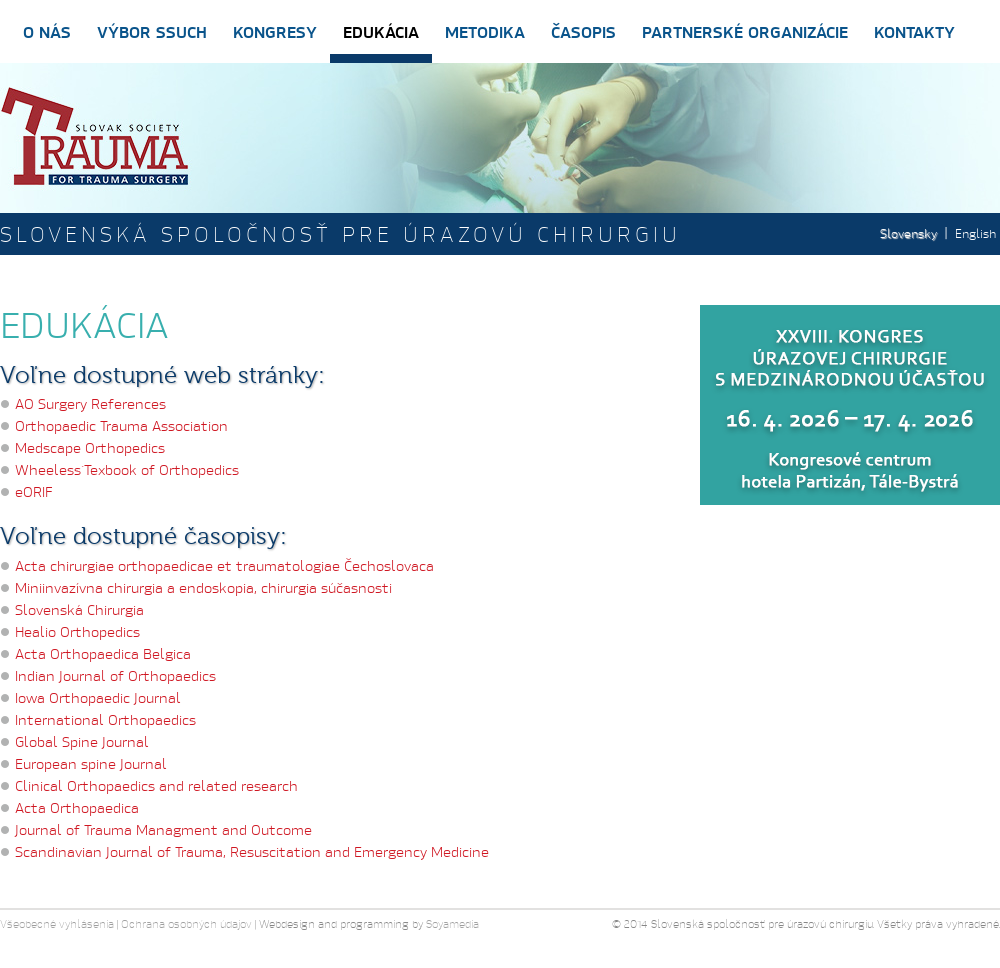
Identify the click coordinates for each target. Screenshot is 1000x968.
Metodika (485, 31)
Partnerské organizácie (745, 31)
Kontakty (914, 31)
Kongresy (275, 31)
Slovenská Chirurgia (79, 609)
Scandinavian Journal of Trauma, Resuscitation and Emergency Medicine (252, 851)
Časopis (583, 31)
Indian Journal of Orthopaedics (115, 675)
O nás (47, 31)
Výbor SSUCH (152, 31)
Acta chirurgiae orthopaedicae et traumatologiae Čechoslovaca (224, 565)
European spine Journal (91, 763)
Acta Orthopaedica (77, 807)
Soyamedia (452, 924)
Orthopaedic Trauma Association (121, 425)
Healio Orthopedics (77, 631)
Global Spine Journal (82, 741)
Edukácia (381, 31)
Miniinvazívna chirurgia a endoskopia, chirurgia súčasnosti (203, 587)
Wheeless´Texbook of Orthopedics (127, 469)
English (975, 233)
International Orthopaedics (105, 719)
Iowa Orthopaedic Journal (98, 697)
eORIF (34, 491)
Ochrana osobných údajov (186, 924)
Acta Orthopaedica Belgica (103, 653)
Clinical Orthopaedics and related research (156, 785)
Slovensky (908, 233)
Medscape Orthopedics (90, 447)
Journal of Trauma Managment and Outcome (163, 829)
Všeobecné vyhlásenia (57, 924)
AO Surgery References (90, 403)
